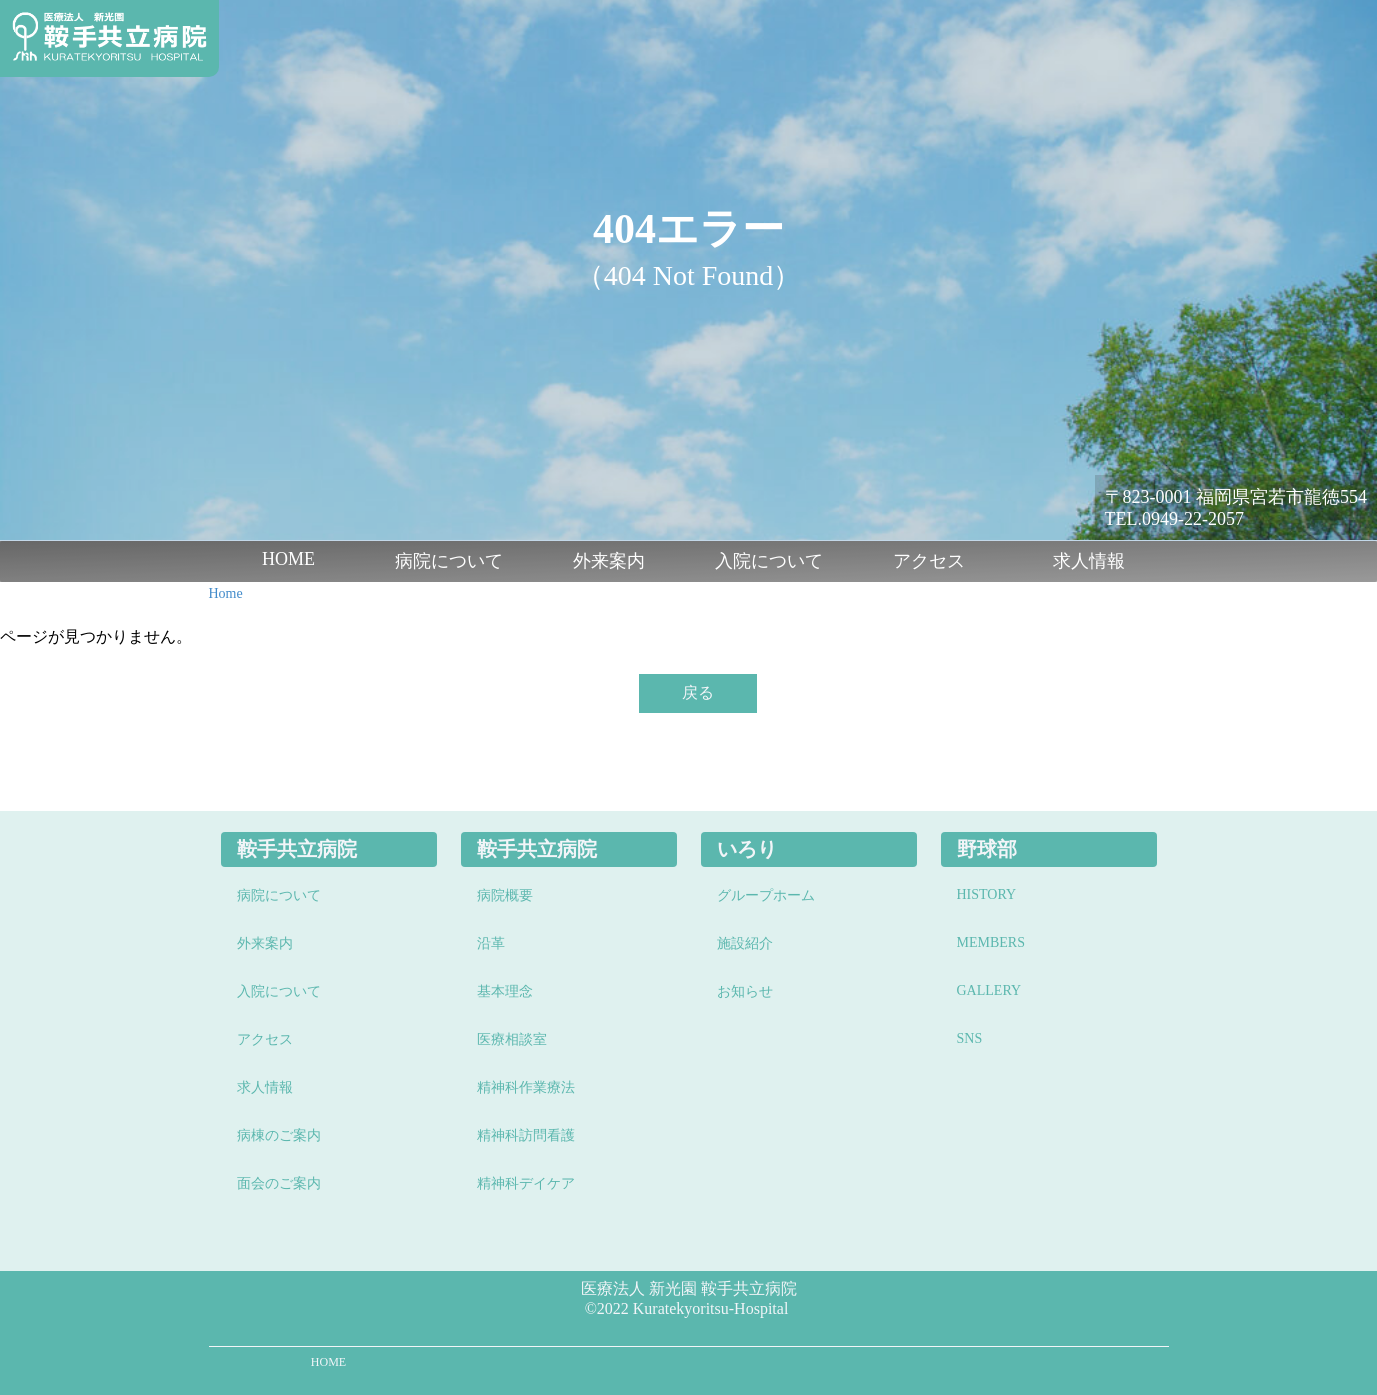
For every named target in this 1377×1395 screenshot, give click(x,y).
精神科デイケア (526, 1183)
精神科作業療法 (526, 1087)
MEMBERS (991, 942)
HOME (288, 559)
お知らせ (745, 991)
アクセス (929, 561)
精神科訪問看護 (526, 1135)
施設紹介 (745, 943)
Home (226, 593)
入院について (769, 561)
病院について (449, 561)
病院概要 (505, 895)
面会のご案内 (279, 1183)
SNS (970, 1038)
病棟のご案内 (279, 1135)
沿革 (491, 943)
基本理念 (505, 991)
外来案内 (609, 561)
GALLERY (989, 990)
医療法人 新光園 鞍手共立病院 (689, 1288)
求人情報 (1089, 561)
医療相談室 (512, 1039)
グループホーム (766, 895)
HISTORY (987, 894)
